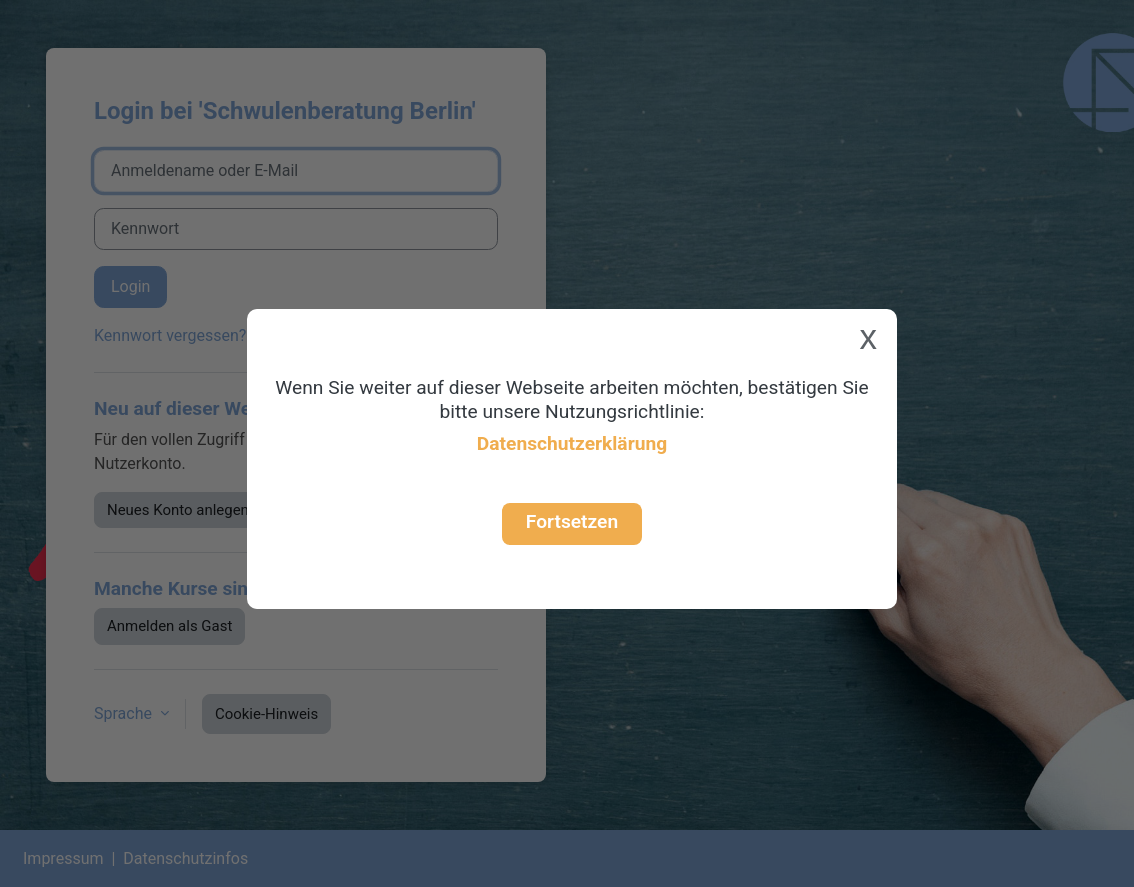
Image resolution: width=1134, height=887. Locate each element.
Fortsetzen (572, 521)
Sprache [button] (125, 713)
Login (130, 286)
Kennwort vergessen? (170, 335)
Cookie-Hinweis (266, 714)
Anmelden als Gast (169, 626)
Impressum (63, 858)
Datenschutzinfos (185, 858)
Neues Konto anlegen (178, 510)
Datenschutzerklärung (572, 443)
